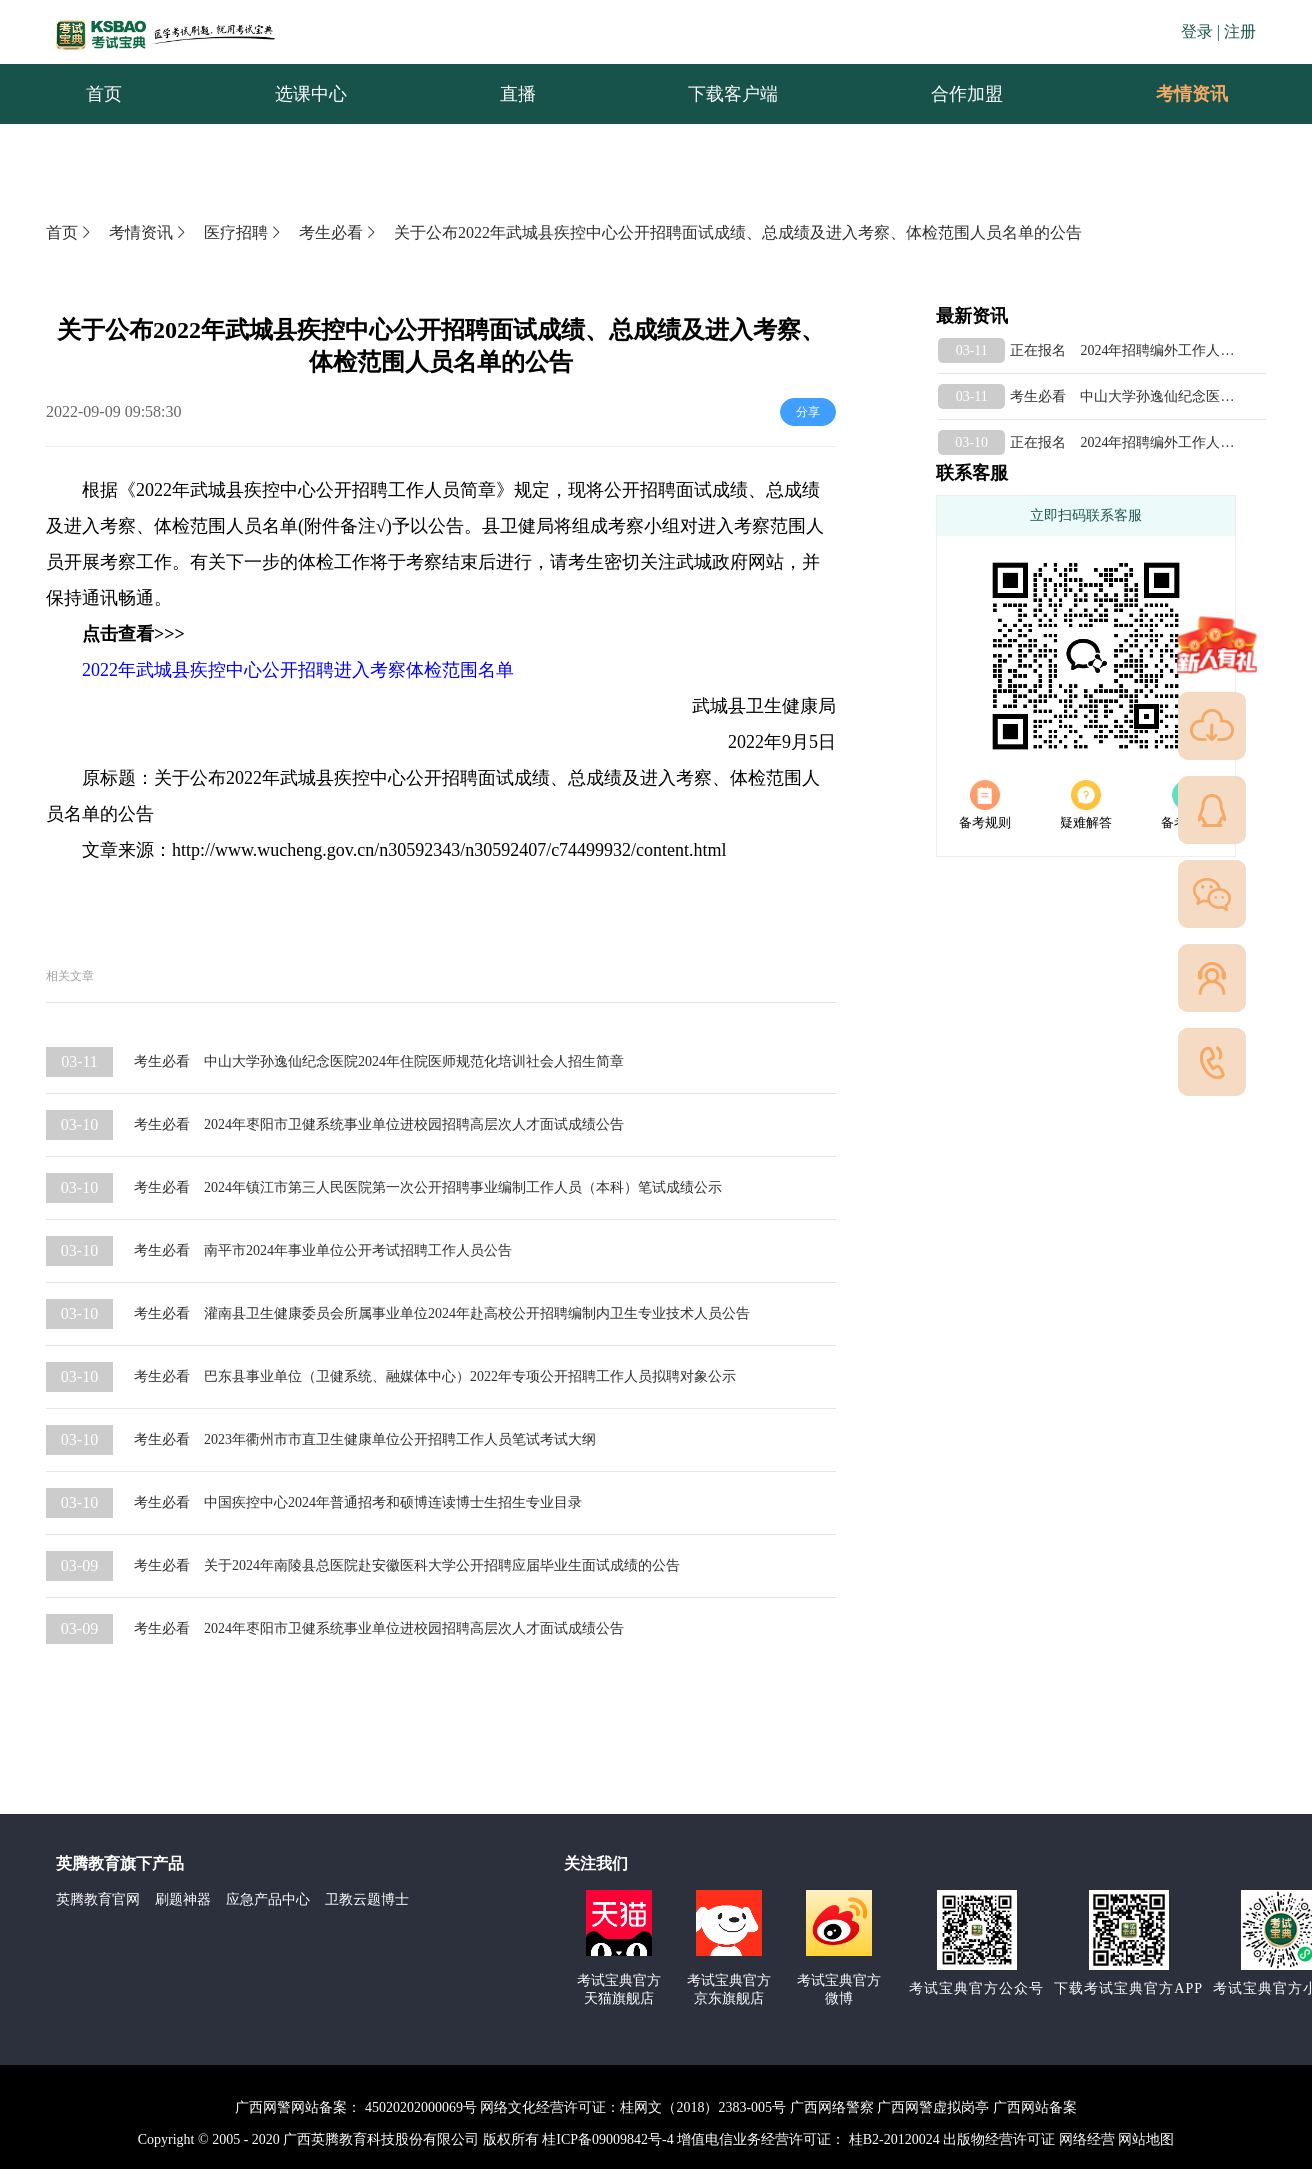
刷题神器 (183, 1899)
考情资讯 (1176, 94)
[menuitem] (1191, 94)
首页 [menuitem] (104, 94)
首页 (70, 232)
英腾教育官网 (98, 1899)
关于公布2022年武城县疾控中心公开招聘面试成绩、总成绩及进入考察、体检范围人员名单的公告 (738, 232)
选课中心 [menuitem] (311, 94)
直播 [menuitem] (518, 94)
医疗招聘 (244, 232)
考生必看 (339, 232)
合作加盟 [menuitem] (967, 94)
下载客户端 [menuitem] (733, 94)
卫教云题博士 (367, 1899)
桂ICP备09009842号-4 (607, 2139)
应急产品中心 (268, 1899)
